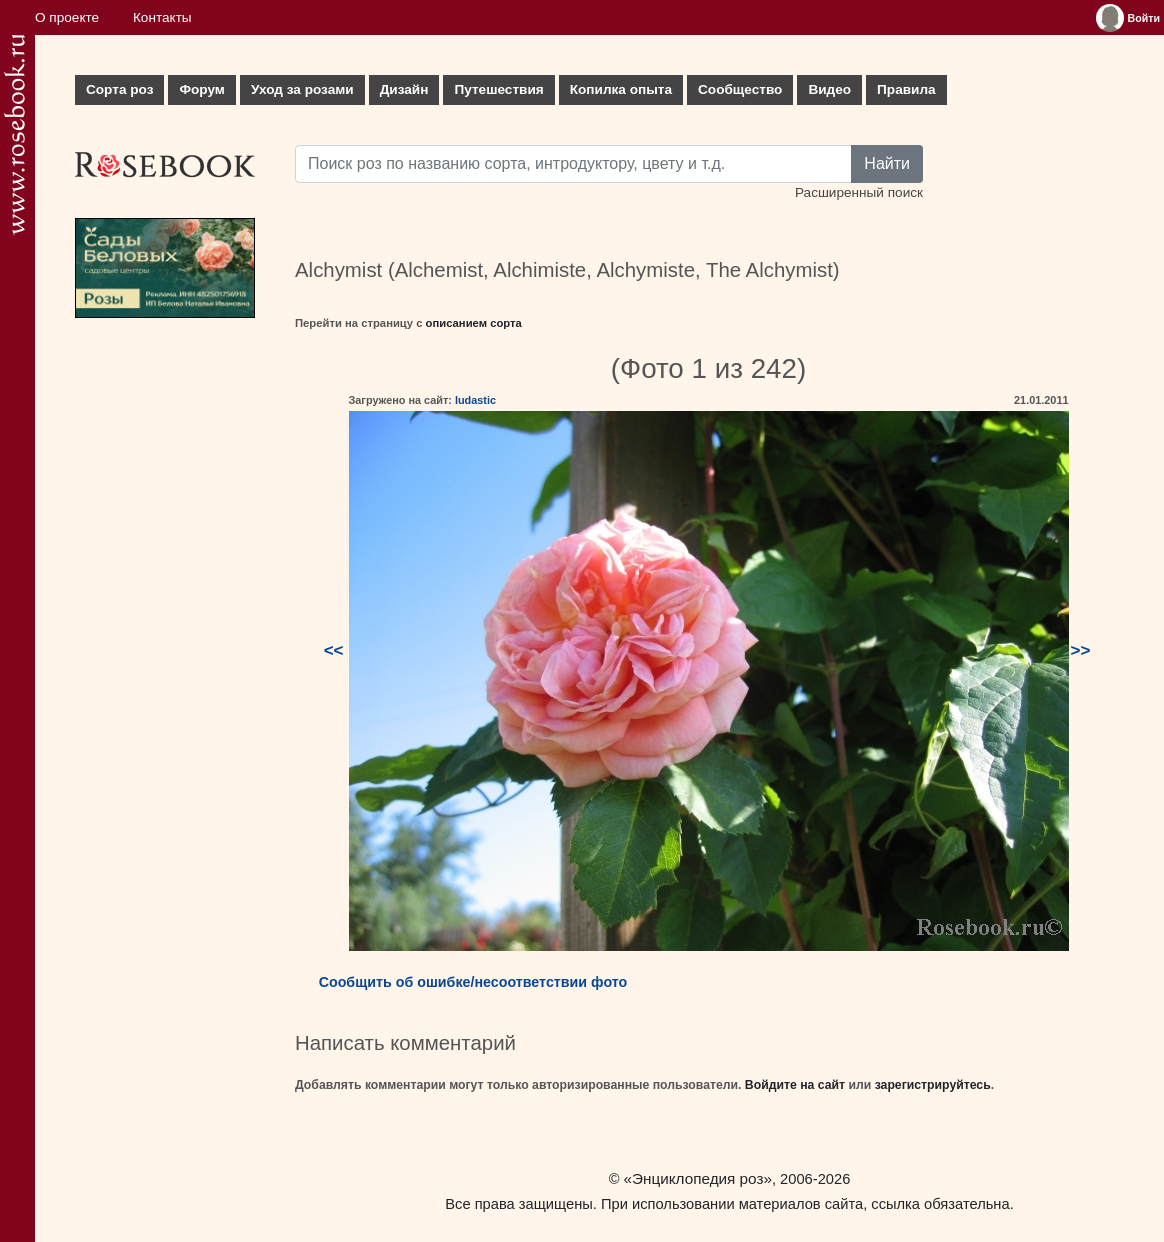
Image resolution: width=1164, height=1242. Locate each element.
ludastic (475, 400)
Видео (829, 89)
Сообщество (740, 89)
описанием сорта (474, 323)
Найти (887, 163)
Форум (201, 89)
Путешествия (498, 89)
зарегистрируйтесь (933, 1085)
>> (1081, 650)
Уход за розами (302, 89)
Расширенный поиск (859, 192)
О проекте (67, 17)
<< (334, 650)
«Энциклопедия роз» (698, 1178)
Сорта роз (119, 89)
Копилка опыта (621, 89)
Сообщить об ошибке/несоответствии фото (473, 982)
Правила (906, 89)
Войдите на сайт (795, 1085)
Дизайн (404, 89)
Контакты (162, 17)
